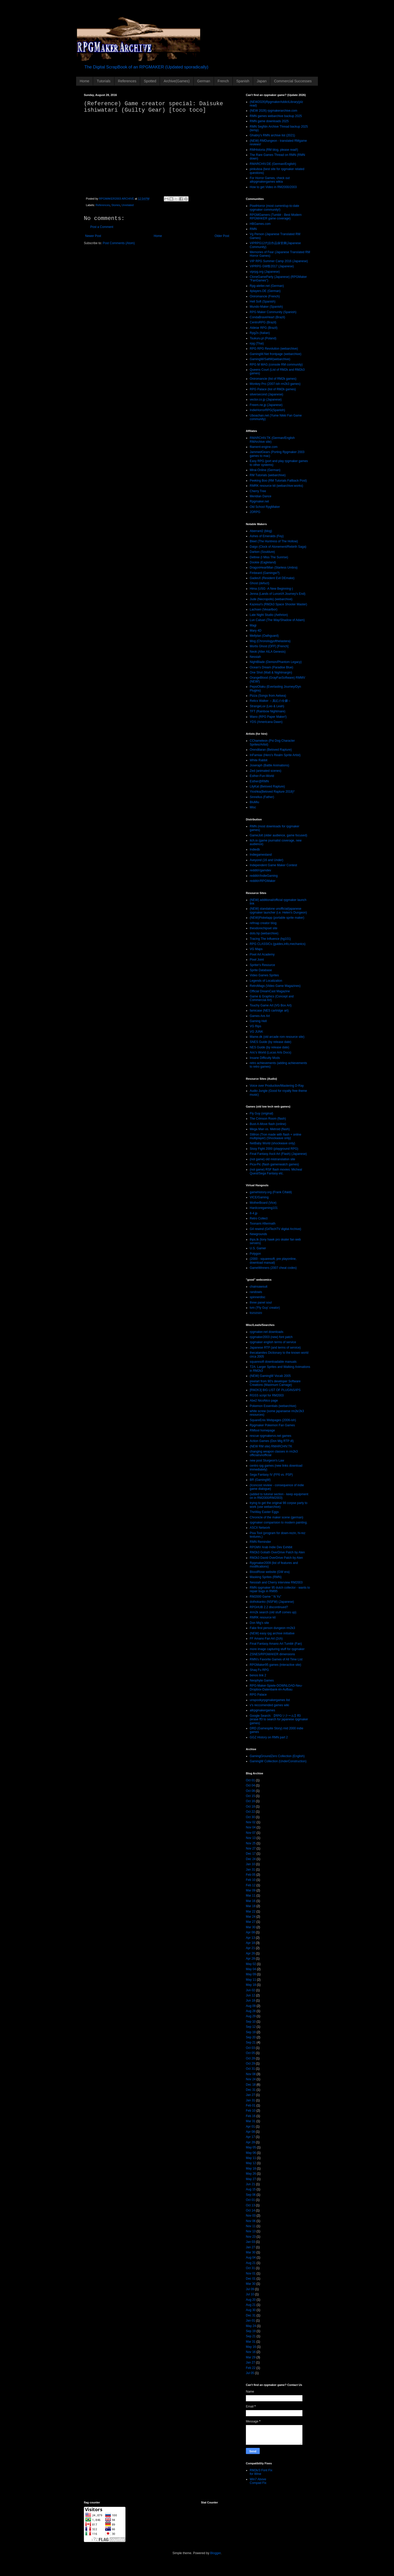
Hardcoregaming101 (264, 1208)
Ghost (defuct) (259, 583)
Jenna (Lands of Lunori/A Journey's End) (277, 594)
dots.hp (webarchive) (264, 933)
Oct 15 (250, 1796)
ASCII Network (260, 1527)
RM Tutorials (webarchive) (267, 475)
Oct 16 (250, 1801)
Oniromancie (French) (265, 296)
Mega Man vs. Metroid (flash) (270, 1129)
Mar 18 (250, 1906)
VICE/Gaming (259, 1197)
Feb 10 (250, 1880)
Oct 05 (250, 2053)
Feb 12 (250, 1885)
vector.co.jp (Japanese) (266, 399)
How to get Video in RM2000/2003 (273, 187)
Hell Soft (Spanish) (262, 301)
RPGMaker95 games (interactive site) (275, 1665)
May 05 (251, 2147)
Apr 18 (250, 1943)
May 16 (251, 2347)
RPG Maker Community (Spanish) (273, 312)
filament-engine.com (263, 447)
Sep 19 (251, 2032)
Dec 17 (251, 1853)
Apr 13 (250, 1938)
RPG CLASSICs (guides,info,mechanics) (278, 944)
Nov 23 (251, 2236)
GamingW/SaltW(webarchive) (270, 359)
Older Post (221, 236)
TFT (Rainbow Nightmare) (267, 711)
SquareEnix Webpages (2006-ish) (273, 1420)
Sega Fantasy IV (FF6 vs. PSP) (271, 1474)
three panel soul (261, 1302)
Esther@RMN (259, 781)
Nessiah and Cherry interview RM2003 (276, 1582)
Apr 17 (250, 2137)
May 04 (251, 1969)
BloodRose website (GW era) (270, 1572)
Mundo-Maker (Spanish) (266, 306)
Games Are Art (260, 1016)
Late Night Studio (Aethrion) (269, 615)
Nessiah (255, 657)
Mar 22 (250, 1911)
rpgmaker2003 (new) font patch (271, 1337)
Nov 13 (251, 1838)
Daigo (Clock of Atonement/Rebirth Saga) (278, 546)
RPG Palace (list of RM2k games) (273, 389)
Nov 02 (251, 1822)
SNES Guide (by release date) (270, 1042)
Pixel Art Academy (262, 954)
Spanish (242, 81)
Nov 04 (251, 1827)
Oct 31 (250, 2068)
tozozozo (256, 1313)
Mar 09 (250, 1890)
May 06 (251, 2153)
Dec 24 (251, 1859)
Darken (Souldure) (262, 552)
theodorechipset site (263, 928)
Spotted (150, 81)
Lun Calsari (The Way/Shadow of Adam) (277, 620)
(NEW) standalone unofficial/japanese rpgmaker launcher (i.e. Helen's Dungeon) (278, 910)
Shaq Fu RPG (259, 1670)
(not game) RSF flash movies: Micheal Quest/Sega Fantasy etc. (276, 1171)
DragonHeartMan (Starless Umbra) (274, 567)
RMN (253, 229)
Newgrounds (258, 1234)
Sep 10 (251, 2021)
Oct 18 (250, 1806)
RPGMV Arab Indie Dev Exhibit (271, 1547)
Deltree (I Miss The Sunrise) (269, 557)
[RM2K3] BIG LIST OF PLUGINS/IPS (275, 1390)
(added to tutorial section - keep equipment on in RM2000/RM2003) (279, 1496)
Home (84, 81)
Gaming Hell (258, 1021)
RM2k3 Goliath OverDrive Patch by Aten (277, 1552)
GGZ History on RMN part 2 (269, 1737)
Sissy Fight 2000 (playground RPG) (274, 1148)
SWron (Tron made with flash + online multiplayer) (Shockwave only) (275, 1136)
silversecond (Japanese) (266, 394)
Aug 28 (251, 2011)
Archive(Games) (177, 81)
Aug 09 (251, 2006)
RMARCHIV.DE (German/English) (273, 164)
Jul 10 (250, 2294)
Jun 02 (250, 1990)
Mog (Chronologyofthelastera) (270, 641)
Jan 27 (250, 2095)
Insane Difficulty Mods (265, 1058)
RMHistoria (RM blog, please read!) (274, 150)
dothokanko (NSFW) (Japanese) (272, 1602)
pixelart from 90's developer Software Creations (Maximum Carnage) (275, 1383)
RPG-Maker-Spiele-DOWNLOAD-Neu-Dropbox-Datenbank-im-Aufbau (276, 1687)
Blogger (215, 2553)
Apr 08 (250, 1932)
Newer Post (93, 236)
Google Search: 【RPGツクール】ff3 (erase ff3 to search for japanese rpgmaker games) (279, 1719)
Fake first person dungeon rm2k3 (272, 1628)
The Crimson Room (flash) (268, 1118)
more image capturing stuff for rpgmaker (277, 1649)
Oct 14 (250, 2210)
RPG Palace (258, 1694)
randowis (256, 1292)
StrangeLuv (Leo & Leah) (267, 706)
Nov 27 (251, 1848)
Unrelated (128, 205)
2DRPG (255, 512)
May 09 (251, 1974)
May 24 (251, 2326)
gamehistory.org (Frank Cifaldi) (271, 1192)
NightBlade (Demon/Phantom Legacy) (276, 662)
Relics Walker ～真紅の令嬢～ (270, 701)
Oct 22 (250, 1811)
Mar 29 (250, 2357)
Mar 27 (250, 1922)
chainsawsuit (258, 1286)
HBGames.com (260, 224)
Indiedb (255, 849)
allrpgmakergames (262, 1710)
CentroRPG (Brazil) (263, 322)
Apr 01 (250, 2126)
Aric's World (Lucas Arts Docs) (270, 1052)
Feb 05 (250, 1874)
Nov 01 (251, 2273)
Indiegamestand (261, 854)
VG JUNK (256, 1031)
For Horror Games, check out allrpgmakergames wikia (270, 179)
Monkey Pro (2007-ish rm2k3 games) (275, 384)
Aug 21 (251, 2263)
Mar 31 (250, 2121)
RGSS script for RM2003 (267, 1395)
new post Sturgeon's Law (267, 1460)
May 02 (251, 1964)
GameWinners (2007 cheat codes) (273, 1268)
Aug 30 (251, 2310)
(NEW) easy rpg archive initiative (272, 1633)
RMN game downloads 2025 (269, 121)
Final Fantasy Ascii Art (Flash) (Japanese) (278, 1154)
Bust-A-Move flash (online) (268, 1124)
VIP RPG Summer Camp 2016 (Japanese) (279, 261)
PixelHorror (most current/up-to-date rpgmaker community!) (274, 207)
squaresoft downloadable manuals (273, 1362)
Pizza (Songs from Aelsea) (268, 695)
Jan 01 (250, 2320)
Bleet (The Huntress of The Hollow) (274, 541)
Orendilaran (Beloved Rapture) (271, 749)
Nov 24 (251, 2079)
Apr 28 (250, 1958)
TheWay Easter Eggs (264, 1512)
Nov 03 (251, 2215)
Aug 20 (251, 2299)
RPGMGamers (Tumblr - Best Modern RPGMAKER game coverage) (276, 216)
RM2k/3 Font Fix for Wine (261, 2472)
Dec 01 (251, 2278)
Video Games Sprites (264, 975)
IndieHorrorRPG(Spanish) (267, 410)
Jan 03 (250, 2242)
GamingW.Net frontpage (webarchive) (275, 354)
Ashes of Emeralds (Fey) (267, 536)
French (223, 81)
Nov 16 (251, 2352)
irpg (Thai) (257, 343)
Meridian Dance (260, 496)
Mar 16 (250, 1901)
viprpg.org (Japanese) (265, 271)
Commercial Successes (292, 81)
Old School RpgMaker (265, 507)
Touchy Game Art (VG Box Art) (271, 1005)
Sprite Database (261, 970)
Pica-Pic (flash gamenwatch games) (274, 1164)
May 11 (251, 1979)
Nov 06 (251, 2221)
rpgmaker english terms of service (273, 1342)
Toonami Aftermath (262, 1223)
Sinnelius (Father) (262, 797)
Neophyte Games (262, 1680)
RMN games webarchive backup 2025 (276, 116)
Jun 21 (250, 2184)
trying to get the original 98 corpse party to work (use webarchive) (278, 1504)
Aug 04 (251, 2257)
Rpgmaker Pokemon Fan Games (272, 1425)
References (127, 81)
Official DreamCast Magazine (270, 991)
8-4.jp (253, 1213)
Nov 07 (251, 1833)
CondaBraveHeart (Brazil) (267, 317)
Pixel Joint (257, 959)
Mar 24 (250, 1916)
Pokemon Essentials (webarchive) (273, 1406)
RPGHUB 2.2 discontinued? (269, 1607)
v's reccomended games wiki (269, 1705)
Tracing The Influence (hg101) (270, 939)
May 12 (251, 2163)
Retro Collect (258, 1218)
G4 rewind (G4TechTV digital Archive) (275, 1229)
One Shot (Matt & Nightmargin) (271, 672)
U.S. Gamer (258, 1248)
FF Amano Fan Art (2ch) (266, 1638)
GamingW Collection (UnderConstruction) (278, 1761)
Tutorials (103, 81)
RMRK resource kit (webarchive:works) (276, 486)
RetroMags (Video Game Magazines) (275, 986)
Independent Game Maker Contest (273, 865)
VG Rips (255, 1026)
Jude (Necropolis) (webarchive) (271, 599)
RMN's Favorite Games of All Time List (276, 1659)
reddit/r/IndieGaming (264, 876)
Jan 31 (250, 1869)
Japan (261, 81)
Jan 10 (250, 1864)
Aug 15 (251, 2189)
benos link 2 (258, 1675)
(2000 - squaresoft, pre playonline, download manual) (273, 1260)
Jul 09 (250, 2289)
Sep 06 (251, 2195)
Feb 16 (250, 2116)
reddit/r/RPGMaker (262, 881)
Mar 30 (250, 1927)
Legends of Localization (266, 980)
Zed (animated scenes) (265, 771)
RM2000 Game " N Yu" (265, 1596)
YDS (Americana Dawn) (266, 722)
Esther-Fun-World (262, 776)
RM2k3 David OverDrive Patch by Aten (276, 1558)
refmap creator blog (263, 923)
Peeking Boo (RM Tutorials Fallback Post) (278, 480)
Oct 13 (250, 2205)
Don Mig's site (259, 1623)
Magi (253, 625)
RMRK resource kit (263, 1617)
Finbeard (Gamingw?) (265, 573)
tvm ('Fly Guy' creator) (265, 1307)
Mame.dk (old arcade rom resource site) (277, 1037)
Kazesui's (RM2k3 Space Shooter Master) (278, 604)
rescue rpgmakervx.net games (270, 1436)
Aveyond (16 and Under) (266, 860)
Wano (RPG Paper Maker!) (268, 717)
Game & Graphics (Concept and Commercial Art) (272, 998)
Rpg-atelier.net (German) (267, 286)
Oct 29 (250, 2063)
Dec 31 (251, 2090)
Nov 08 (251, 2074)
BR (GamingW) (260, 1480)
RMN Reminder (260, 1542)
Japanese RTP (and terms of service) (275, 1347)
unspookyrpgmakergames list (270, 1700)
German (203, 81)
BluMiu (254, 802)
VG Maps (256, 949)
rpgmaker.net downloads (266, 1332)
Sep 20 (251, 2037)
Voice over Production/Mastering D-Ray (277, 1085)
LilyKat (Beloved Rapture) (267, 786)
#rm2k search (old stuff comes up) (273, 1612)
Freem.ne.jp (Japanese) (266, 405)
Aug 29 (251, 2016)
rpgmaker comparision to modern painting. (279, 1522)
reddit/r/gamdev (260, 870)
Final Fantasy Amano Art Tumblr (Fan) (276, 1643)
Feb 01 (250, 2105)
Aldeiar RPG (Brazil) (263, 328)
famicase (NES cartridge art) (269, 1010)
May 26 (251, 2173)
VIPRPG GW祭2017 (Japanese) (272, 266)
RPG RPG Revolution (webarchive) (274, 348)
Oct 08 (250, 1791)
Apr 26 (250, 1953)
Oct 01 (250, 1780)
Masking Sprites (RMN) (266, 1577)
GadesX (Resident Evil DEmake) (272, 578)
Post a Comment (101, 227)
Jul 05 (250, 2373)
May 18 (251, 1985)
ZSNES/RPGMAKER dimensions (272, 1654)
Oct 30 (250, 1817)
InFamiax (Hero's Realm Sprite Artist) (275, 755)
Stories (115, 205)
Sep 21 (251, 2042)
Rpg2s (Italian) (260, 333)
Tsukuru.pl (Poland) (263, 338)
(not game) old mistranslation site (272, 1159)
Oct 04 (250, 1785)
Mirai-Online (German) (265, 470)
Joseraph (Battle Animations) (269, 765)
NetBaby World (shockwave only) (272, 1143)
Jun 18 (250, 2000)
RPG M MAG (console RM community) (276, 364)
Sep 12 (251, 2027)
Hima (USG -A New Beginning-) (271, 588)
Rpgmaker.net (259, 501)
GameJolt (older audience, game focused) (278, 835)
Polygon (255, 1253)
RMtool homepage (262, 1430)
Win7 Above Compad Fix (258, 2481)
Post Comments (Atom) (119, 243)
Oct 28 (250, 2058)
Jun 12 (250, 1995)
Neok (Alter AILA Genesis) (267, 651)
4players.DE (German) (265, 291)
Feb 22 (250, 2368)
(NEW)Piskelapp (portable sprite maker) (277, 917)
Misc (253, 807)
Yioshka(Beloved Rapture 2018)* (272, 791)
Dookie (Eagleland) (263, 562)
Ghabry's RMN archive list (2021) (272, 135)
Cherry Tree (258, 491)
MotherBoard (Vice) (263, 1203)
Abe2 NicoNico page (264, 1400)
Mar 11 (250, 1895)
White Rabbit (258, 760)
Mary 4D (255, 630)
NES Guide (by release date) (269, 1047)
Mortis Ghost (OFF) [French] (269, 646)
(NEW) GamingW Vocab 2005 (270, 1376)
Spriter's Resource (262, 965)
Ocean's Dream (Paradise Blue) (271, 667)
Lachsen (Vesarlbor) (263, 609)
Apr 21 (250, 1948)
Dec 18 (251, 2084)
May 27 (251, 2179)
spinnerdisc (257, 1297)
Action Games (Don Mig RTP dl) (272, 1441)
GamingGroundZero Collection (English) (277, 1756)
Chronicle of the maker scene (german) (276, 1517)
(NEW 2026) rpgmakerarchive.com (273, 110)
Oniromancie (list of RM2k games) (273, 378)
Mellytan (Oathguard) (264, 636)
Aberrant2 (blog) (261, 531)
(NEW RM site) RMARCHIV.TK (271, 1446)
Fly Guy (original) (261, 1113)
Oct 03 (250, 2048)
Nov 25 (251, 1843)
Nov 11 (251, 2226)
